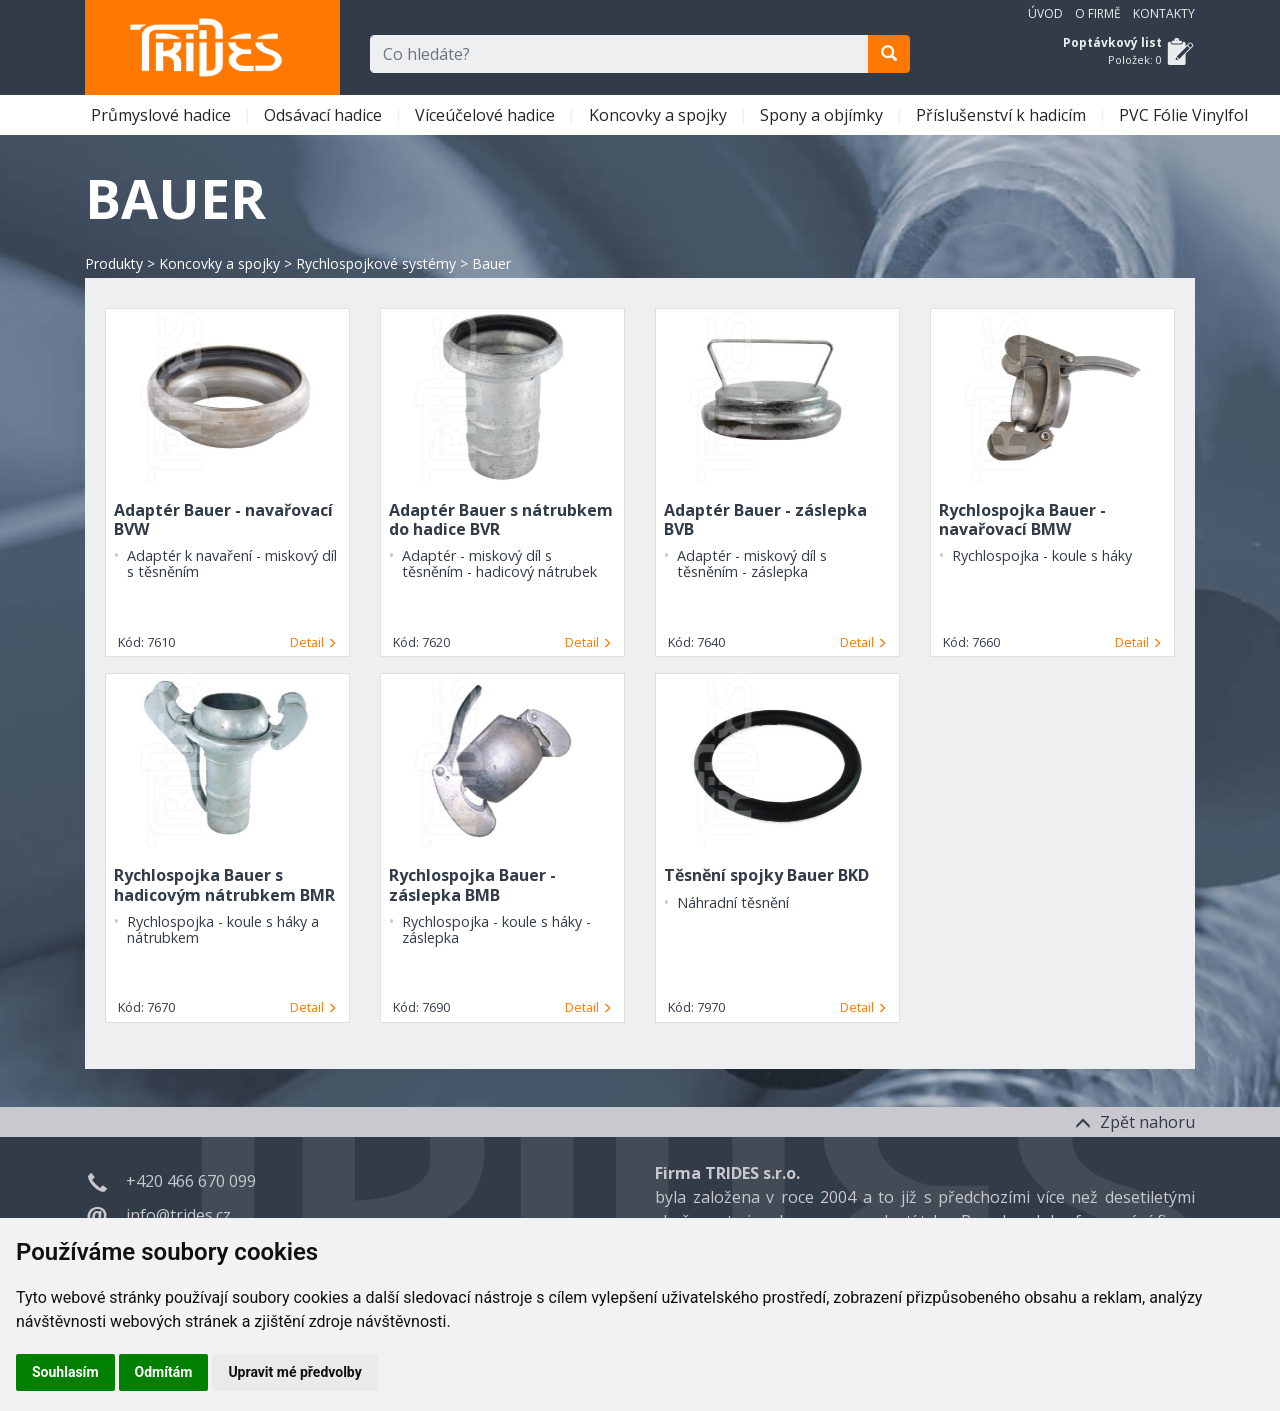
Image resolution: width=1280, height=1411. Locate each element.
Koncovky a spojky (660, 115)
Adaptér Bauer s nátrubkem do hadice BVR (501, 519)
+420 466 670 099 (191, 1181)
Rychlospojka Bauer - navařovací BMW (1022, 519)
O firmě (1098, 13)
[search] (889, 54)
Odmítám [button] (164, 1372)
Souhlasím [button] (65, 1372)
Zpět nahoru (1135, 1122)
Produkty (114, 263)
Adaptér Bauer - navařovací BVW (223, 519)
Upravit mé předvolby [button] (294, 1372)
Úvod (1045, 13)
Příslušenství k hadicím (1003, 115)
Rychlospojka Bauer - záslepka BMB (472, 884)
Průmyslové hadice (163, 115)
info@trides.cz (178, 1215)
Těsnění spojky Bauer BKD (766, 875)
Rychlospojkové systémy (376, 263)
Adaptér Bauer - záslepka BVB (765, 519)
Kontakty (1164, 13)
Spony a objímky (823, 115)
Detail (313, 642)
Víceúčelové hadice (487, 115)
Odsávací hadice (325, 115)
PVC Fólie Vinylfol (1185, 115)
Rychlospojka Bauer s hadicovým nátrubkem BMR (224, 884)
